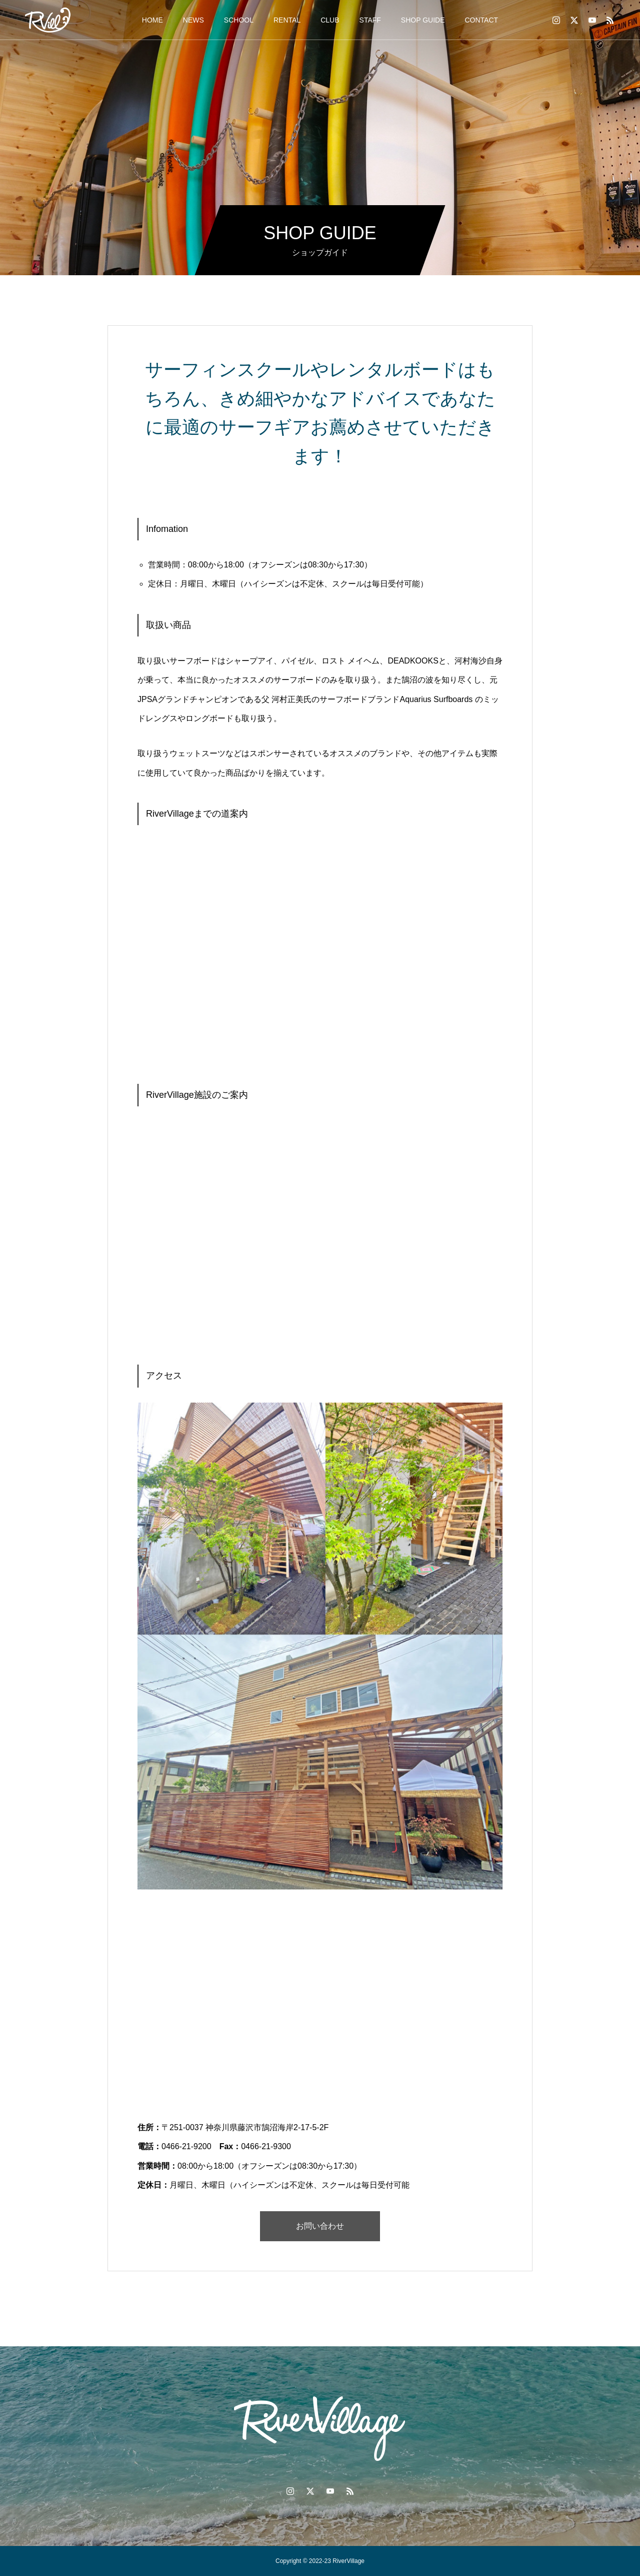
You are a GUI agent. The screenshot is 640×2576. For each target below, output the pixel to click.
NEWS (193, 20)
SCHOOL (239, 20)
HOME (152, 20)
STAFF (370, 20)
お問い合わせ (320, 2226)
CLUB (329, 20)
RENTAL (287, 20)
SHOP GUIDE (423, 20)
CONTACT (481, 20)
